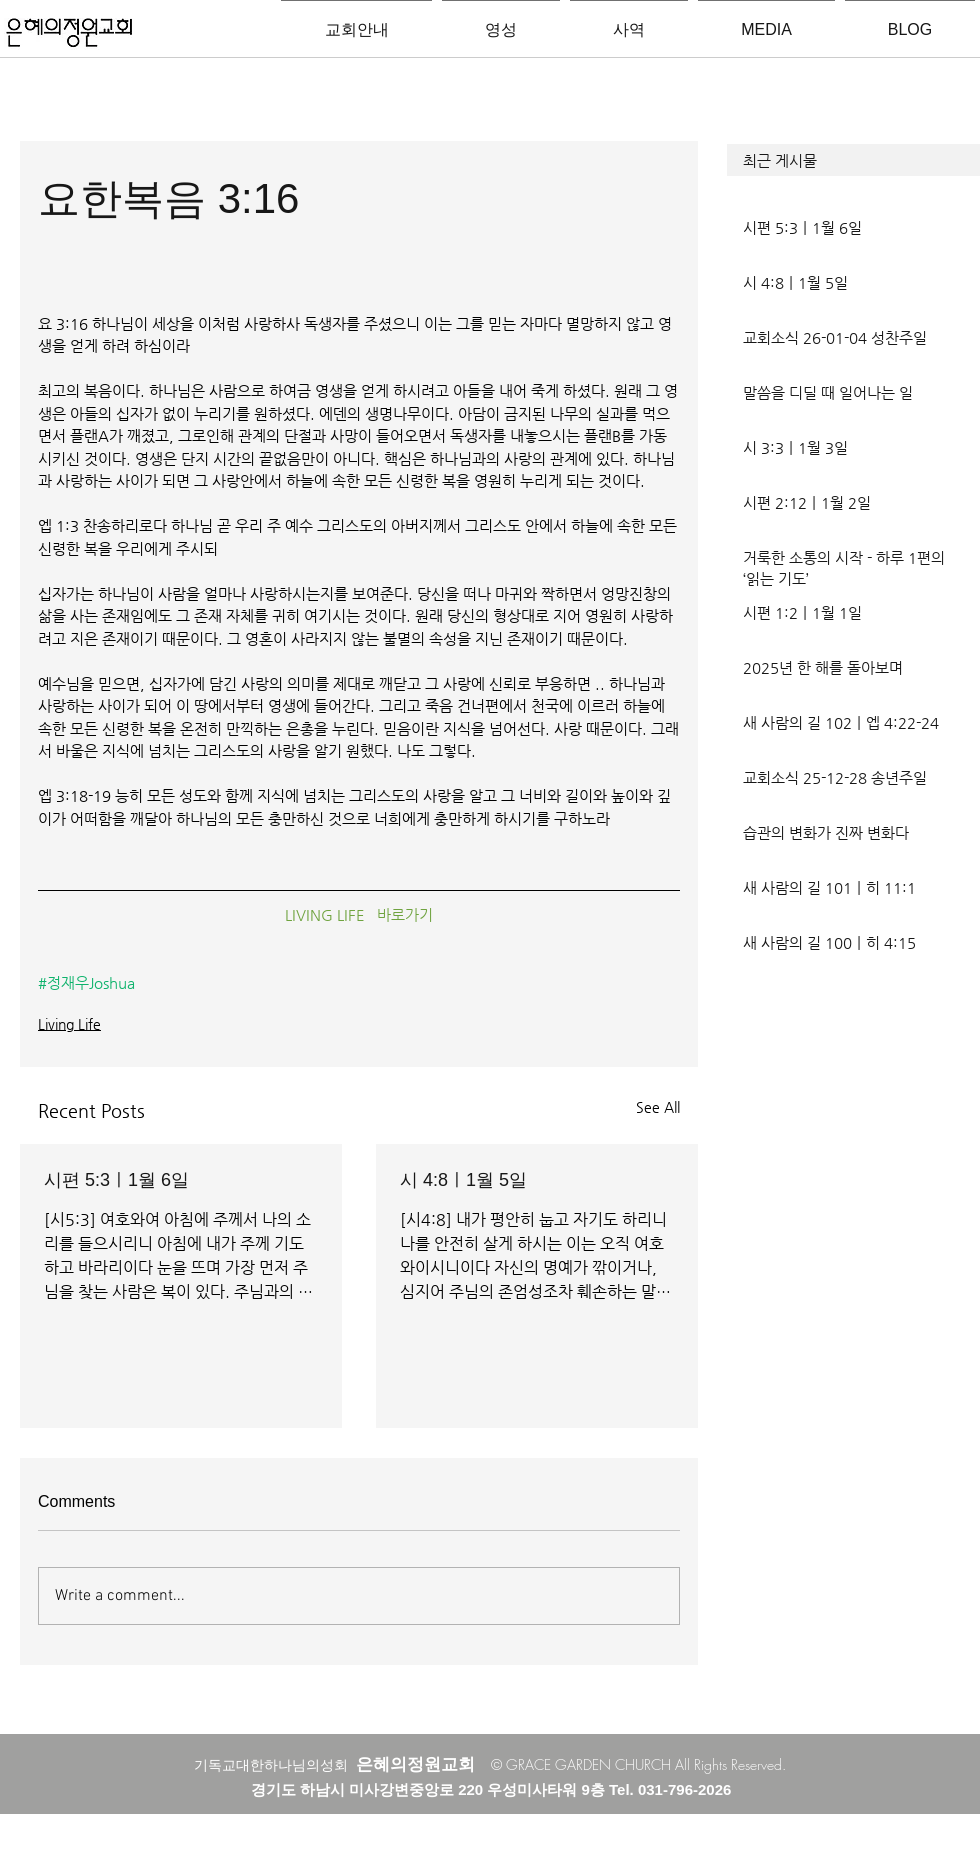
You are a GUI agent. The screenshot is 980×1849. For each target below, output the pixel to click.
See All (658, 1107)
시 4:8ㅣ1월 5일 (463, 1180)
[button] (853, 160)
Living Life (69, 1024)
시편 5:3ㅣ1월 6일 (116, 1180)
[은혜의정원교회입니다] (69, 34)
